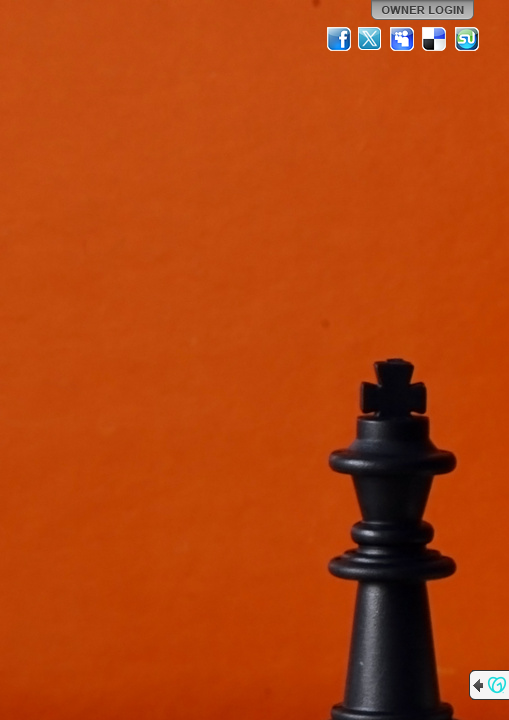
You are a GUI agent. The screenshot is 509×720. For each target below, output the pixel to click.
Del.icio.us (435, 39)
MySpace (403, 39)
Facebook (339, 39)
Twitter (371, 39)
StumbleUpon (467, 39)
